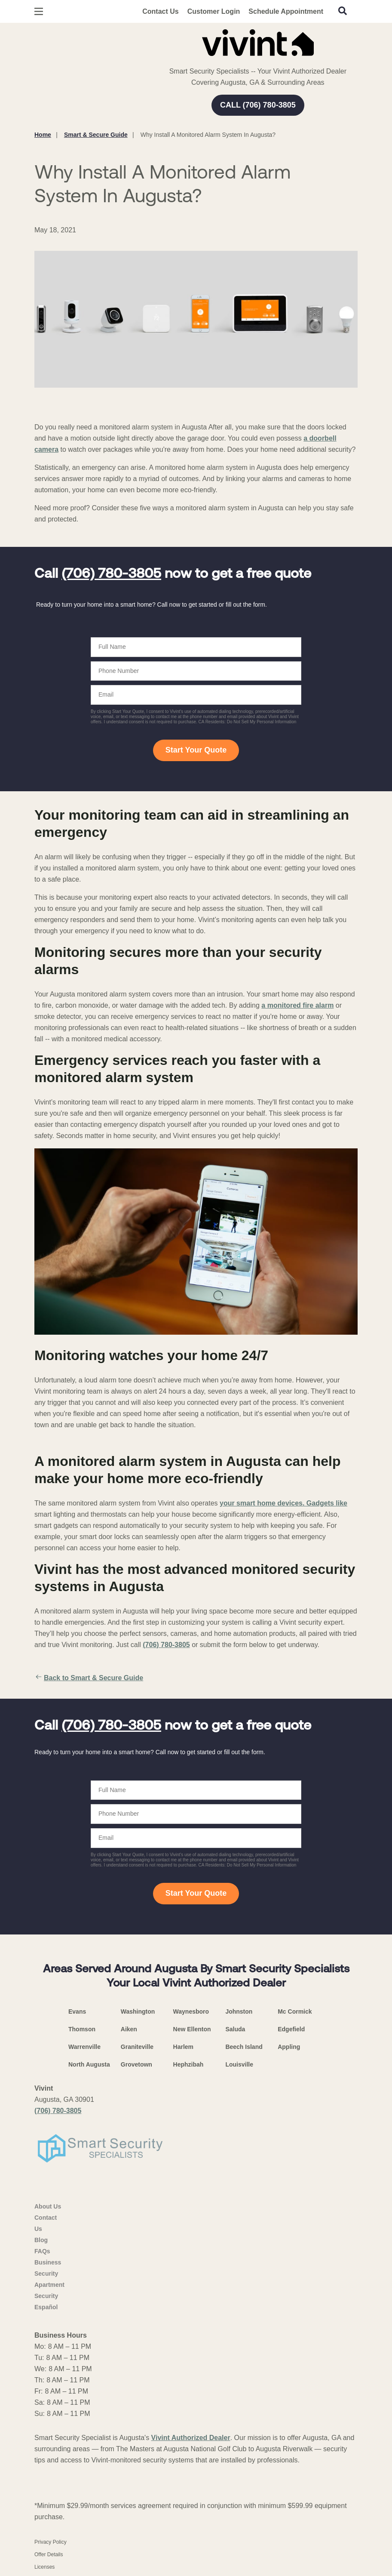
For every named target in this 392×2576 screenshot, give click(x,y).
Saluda (235, 2029)
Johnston (238, 2011)
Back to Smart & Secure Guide (88, 1678)
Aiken (129, 2029)
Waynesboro (191, 2011)
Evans (77, 2011)
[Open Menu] (38, 11)
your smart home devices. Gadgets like (283, 1503)
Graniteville (137, 2046)
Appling (289, 2046)
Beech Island (243, 2046)
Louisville (239, 2064)
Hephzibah (188, 2064)
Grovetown (136, 2064)
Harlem (183, 2046)
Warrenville (84, 2046)
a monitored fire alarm (297, 1005)
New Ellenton (192, 2029)
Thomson (81, 2029)
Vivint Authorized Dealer (190, 2437)
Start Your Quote (196, 750)
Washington (138, 2011)
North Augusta (89, 2064)
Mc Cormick (295, 2011)
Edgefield (291, 2029)
